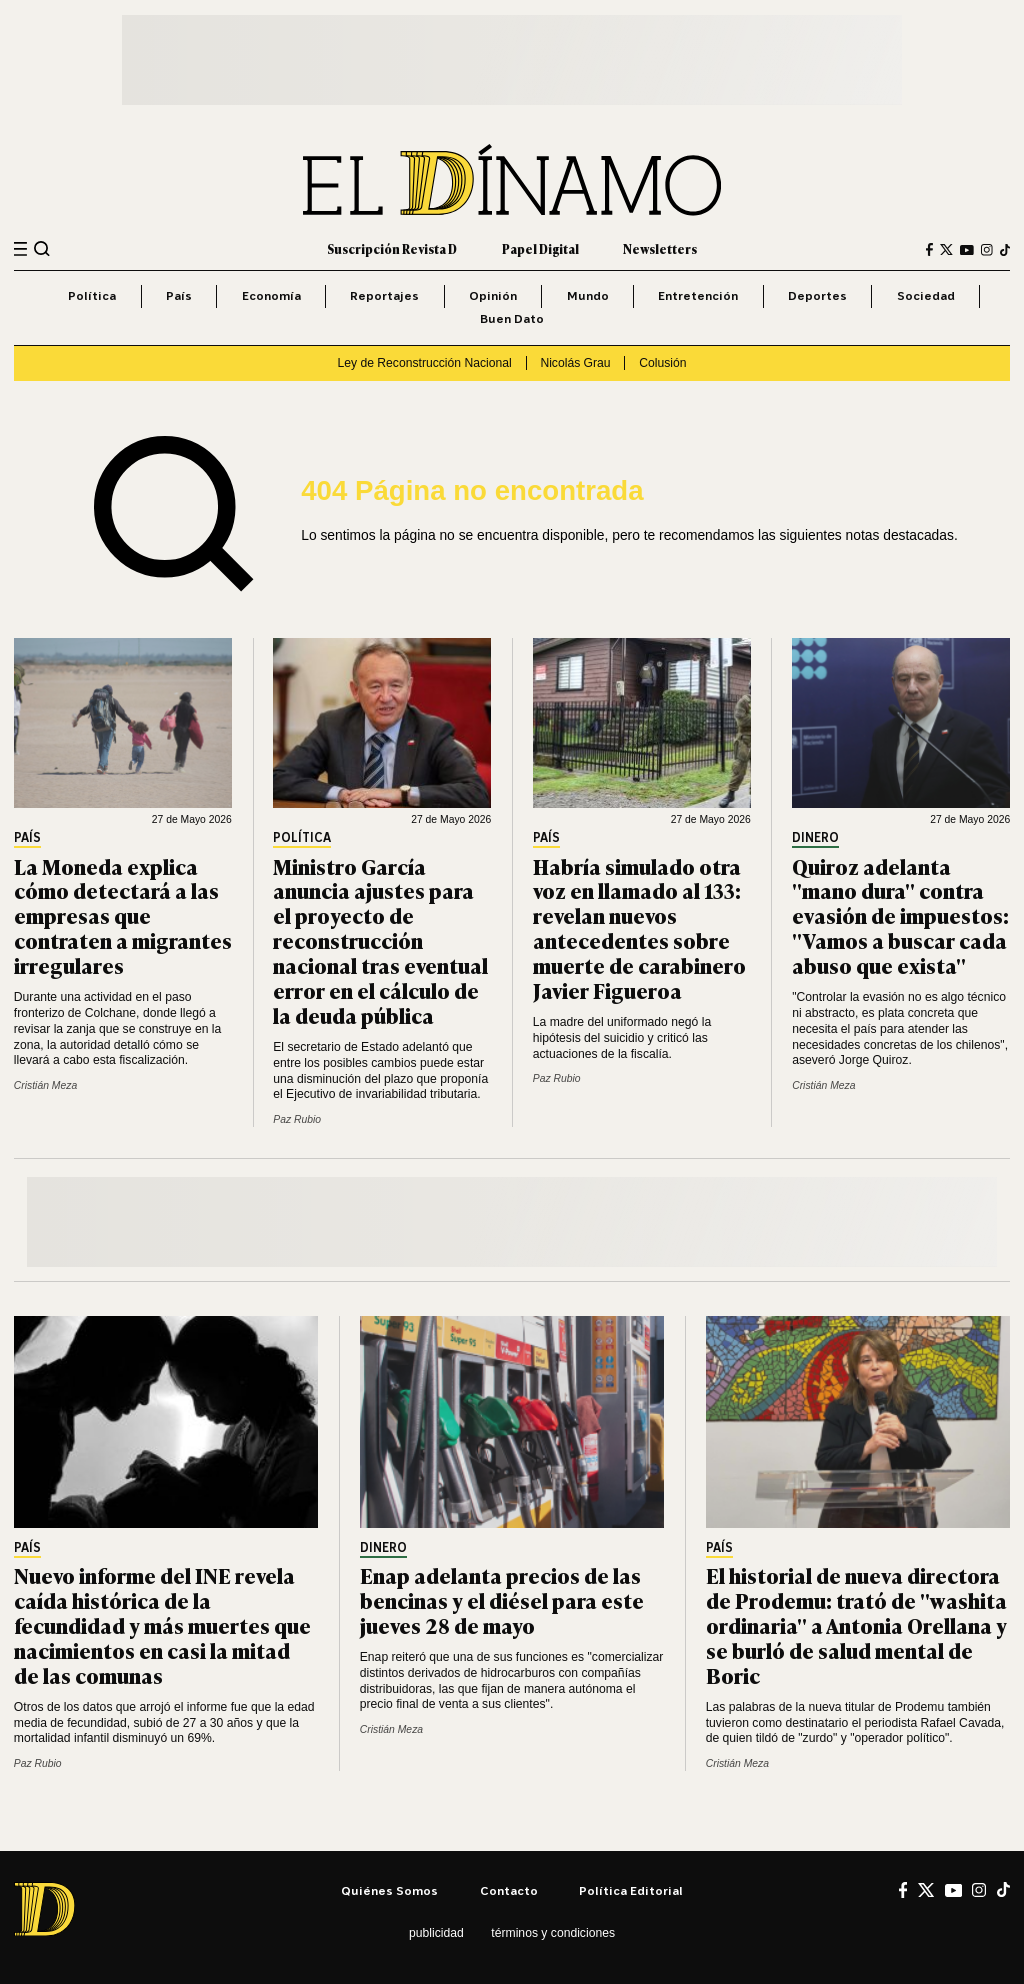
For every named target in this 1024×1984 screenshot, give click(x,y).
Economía (271, 295)
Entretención (698, 295)
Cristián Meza (45, 1085)
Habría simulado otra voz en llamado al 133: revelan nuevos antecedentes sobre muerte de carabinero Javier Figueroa (639, 927)
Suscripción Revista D (392, 249)
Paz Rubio (297, 1119)
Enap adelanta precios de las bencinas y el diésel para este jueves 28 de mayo (502, 1599)
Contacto (509, 1890)
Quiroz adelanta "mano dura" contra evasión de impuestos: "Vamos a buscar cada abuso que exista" (900, 915)
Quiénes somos (389, 1890)
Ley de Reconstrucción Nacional (424, 363)
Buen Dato (512, 318)
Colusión (662, 363)
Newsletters (660, 249)
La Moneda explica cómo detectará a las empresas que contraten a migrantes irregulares (123, 915)
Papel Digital (540, 249)
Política (92, 295)
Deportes (817, 295)
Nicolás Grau (575, 363)
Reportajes (384, 295)
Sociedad (926, 295)
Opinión (493, 295)
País (179, 295)
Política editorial (631, 1890)
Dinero (815, 838)
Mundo (588, 295)
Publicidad (436, 1933)
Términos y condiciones (553, 1933)
